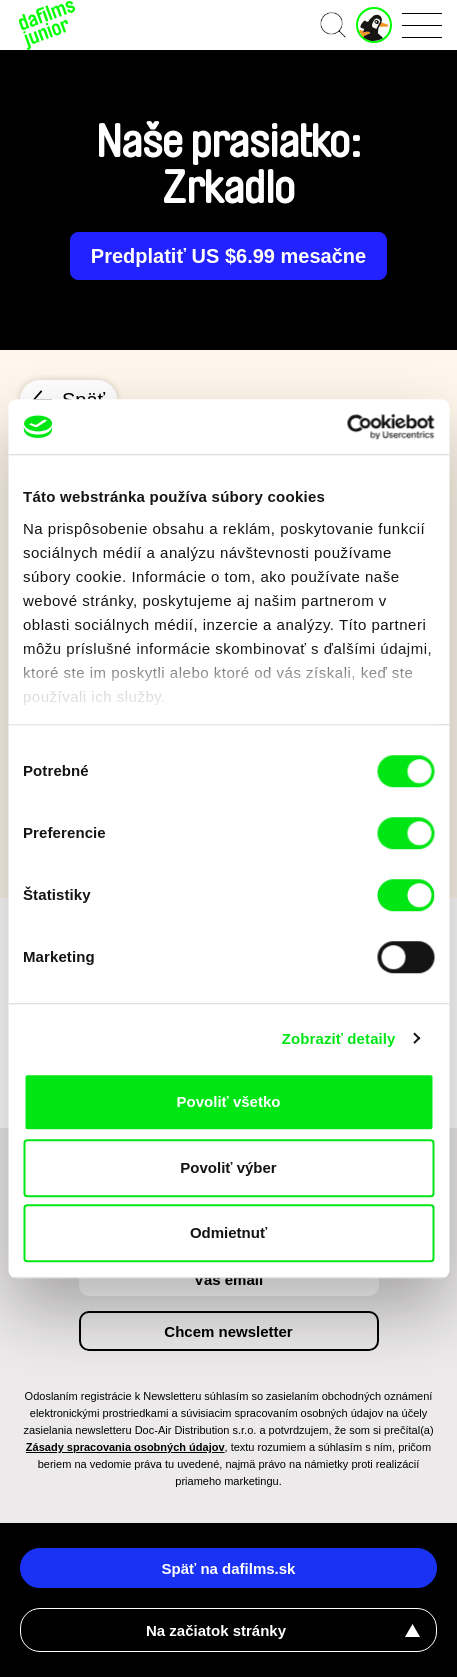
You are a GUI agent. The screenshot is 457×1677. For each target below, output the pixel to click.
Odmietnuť (228, 1232)
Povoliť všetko (229, 1101)
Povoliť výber (228, 1167)
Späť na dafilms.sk (229, 1568)
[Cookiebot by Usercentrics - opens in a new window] (346, 427)
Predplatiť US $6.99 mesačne (228, 256)
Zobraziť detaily (339, 1038)
